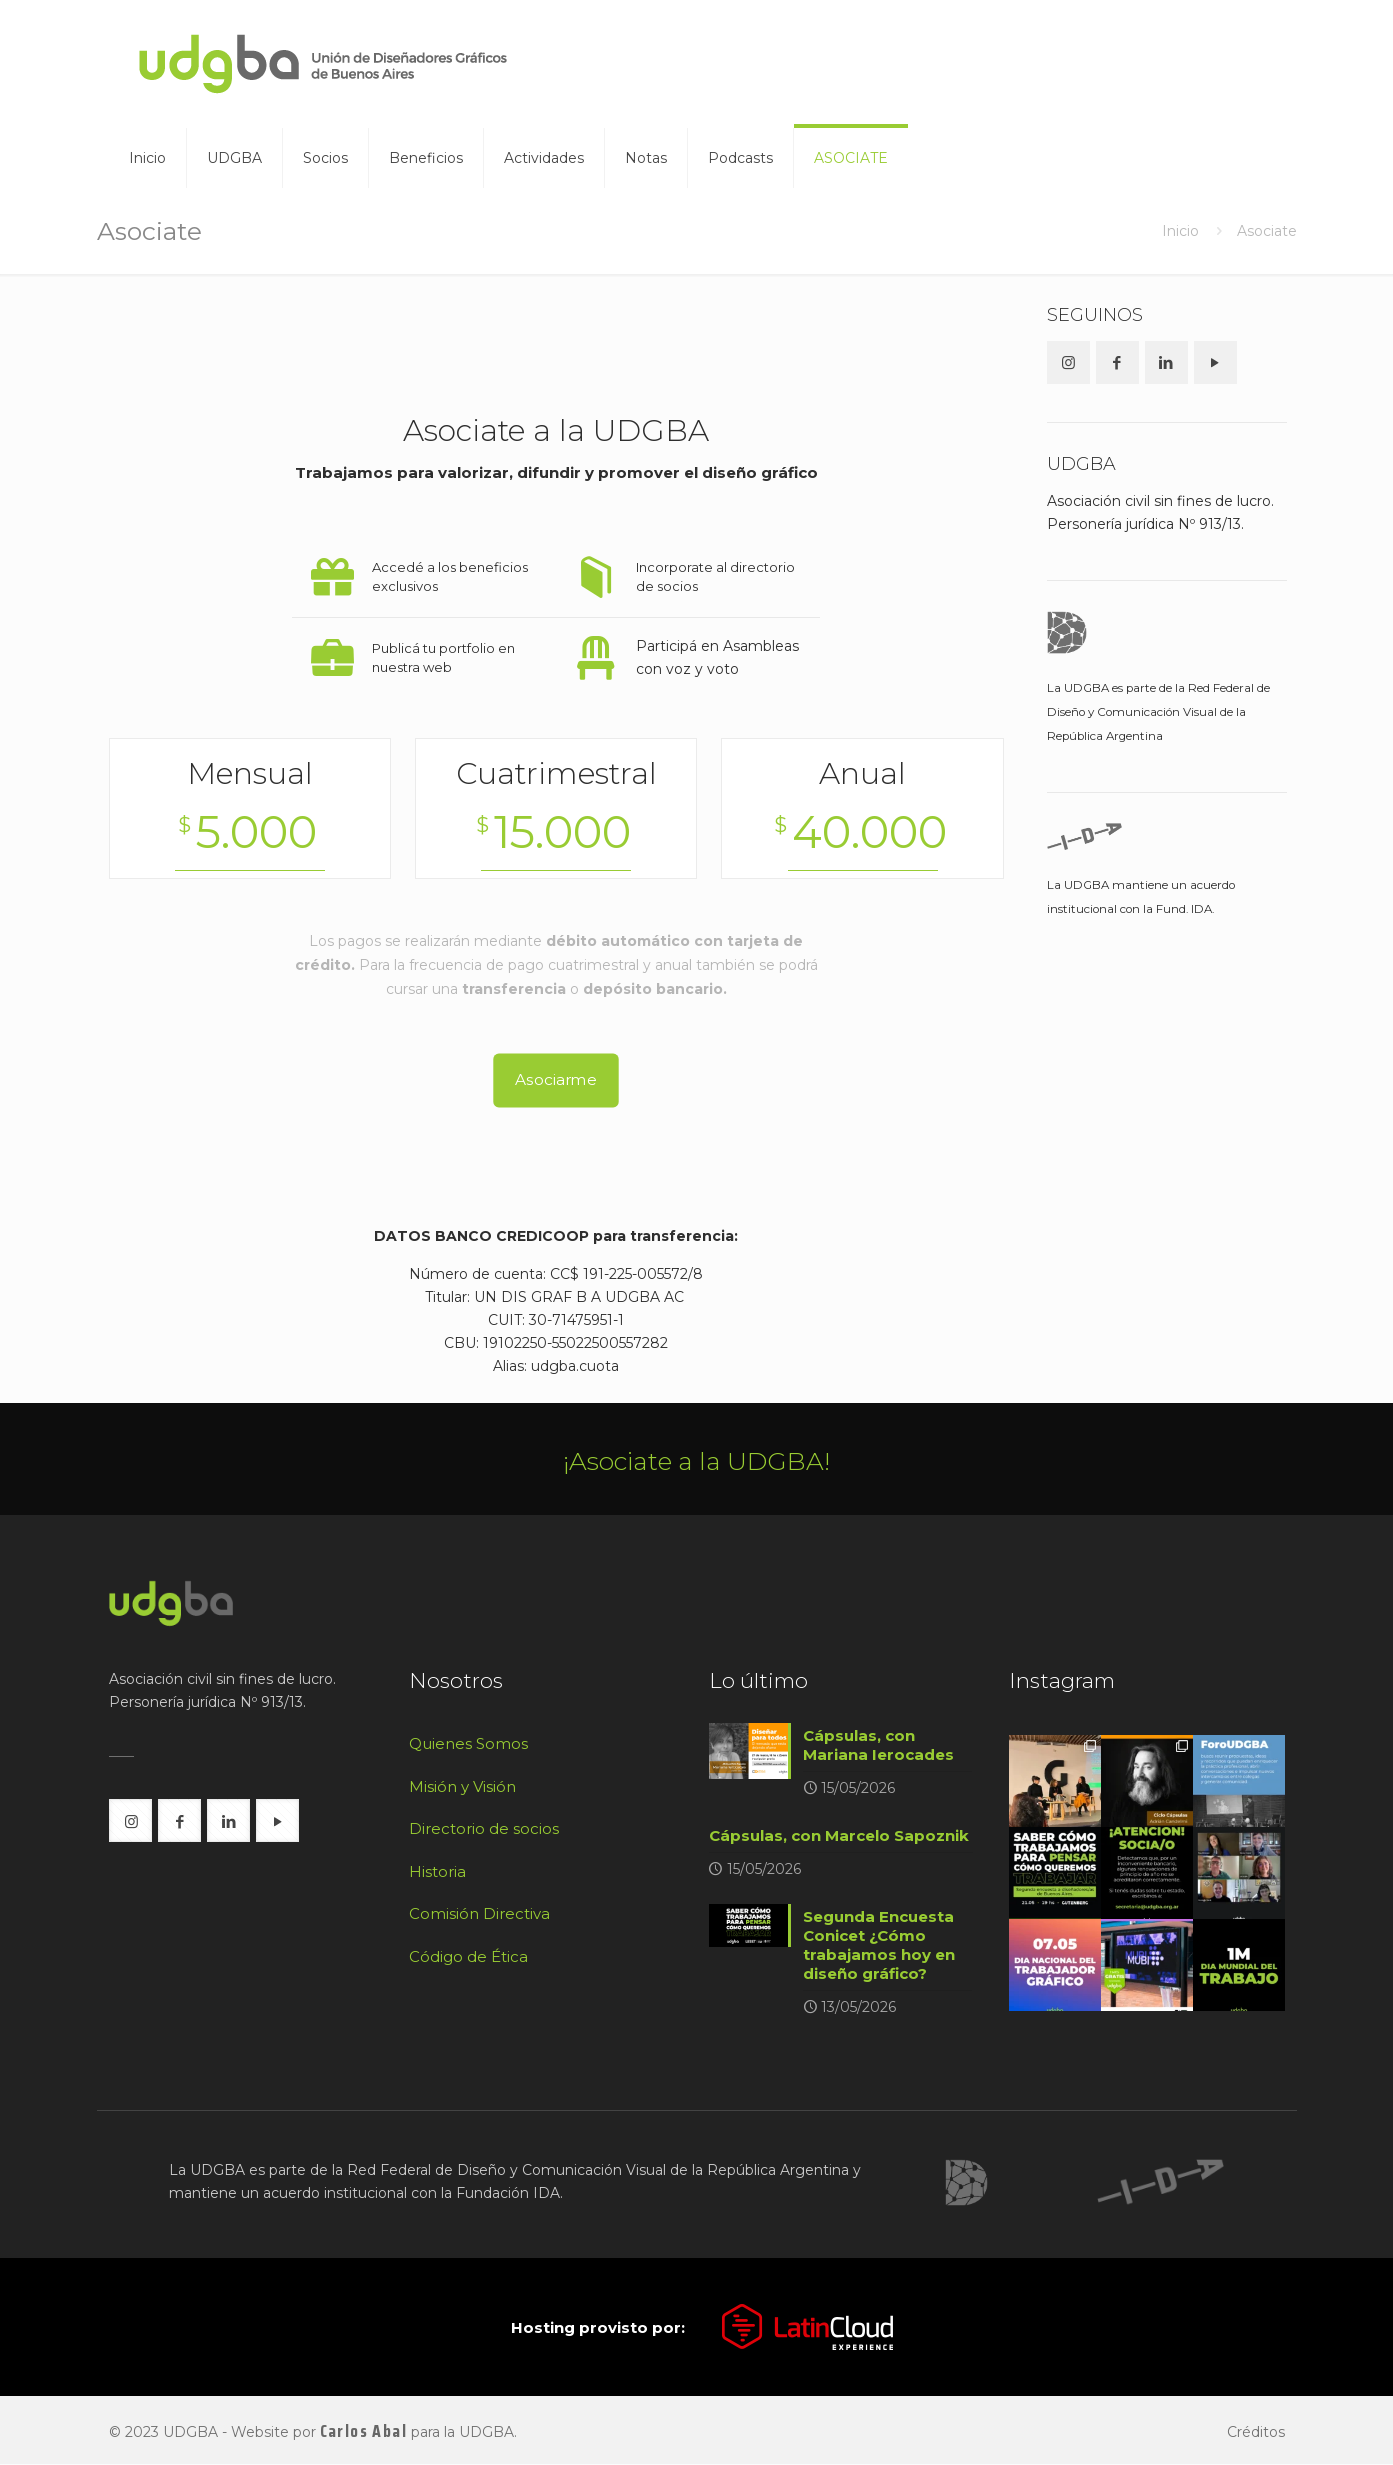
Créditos (1256, 2433)
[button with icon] (1068, 362)
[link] (966, 2183)
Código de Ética (468, 1956)
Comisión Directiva (479, 1913)
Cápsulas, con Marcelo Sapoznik (839, 1835)
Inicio (1180, 231)
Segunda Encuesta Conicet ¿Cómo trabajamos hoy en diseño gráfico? (879, 1945)
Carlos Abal (363, 2432)
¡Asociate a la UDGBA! (696, 1461)
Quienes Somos (468, 1743)
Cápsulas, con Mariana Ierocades (878, 1745)
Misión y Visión (462, 1786)
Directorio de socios (484, 1828)
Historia (437, 1871)
